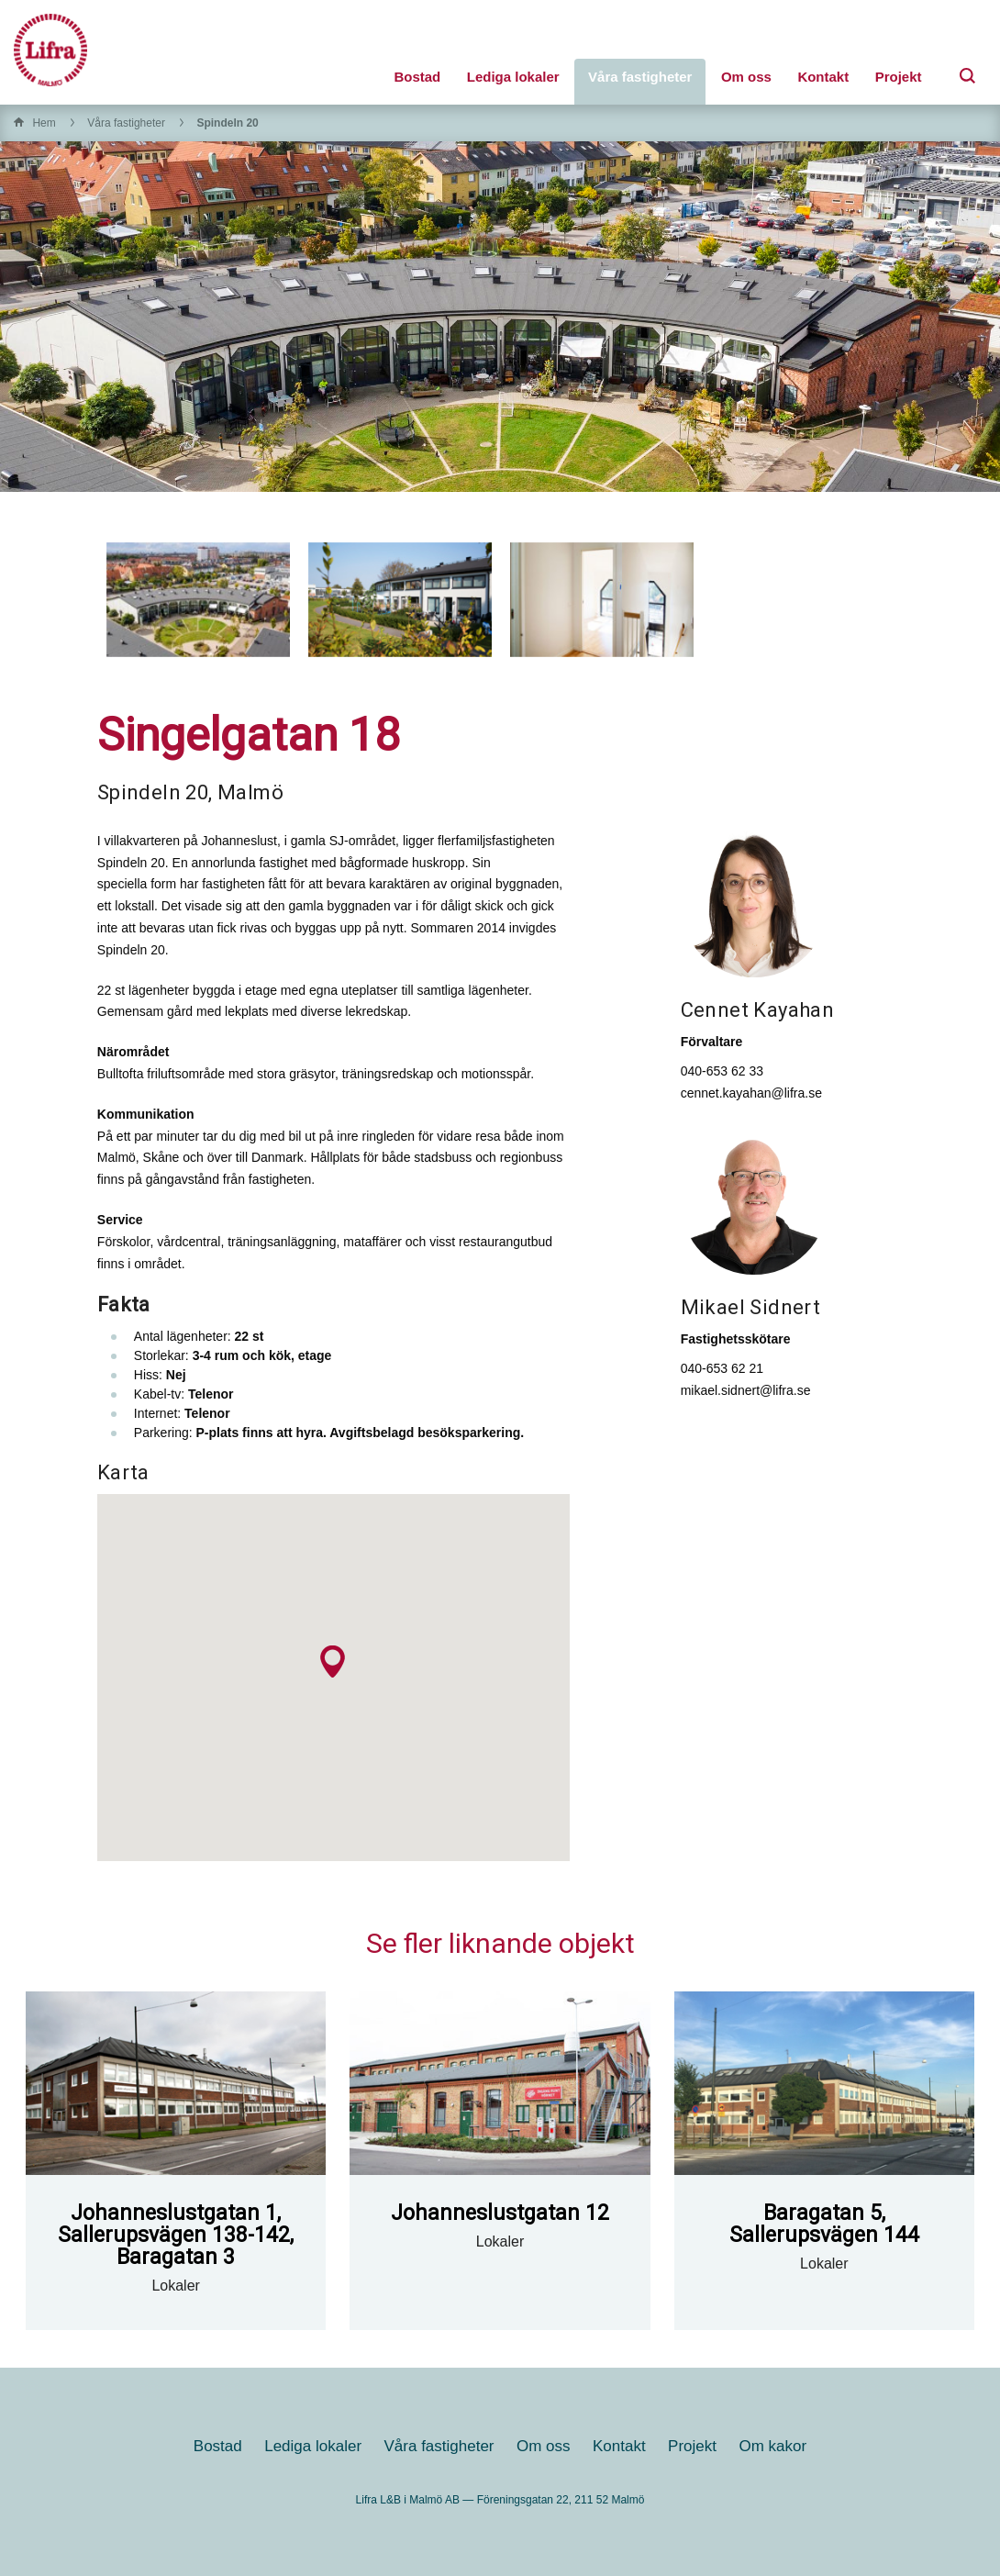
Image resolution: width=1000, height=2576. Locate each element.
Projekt (898, 76)
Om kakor (772, 2446)
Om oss (746, 76)
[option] (198, 599)
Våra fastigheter (640, 76)
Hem (43, 123)
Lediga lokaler (513, 76)
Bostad (417, 76)
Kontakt (823, 76)
